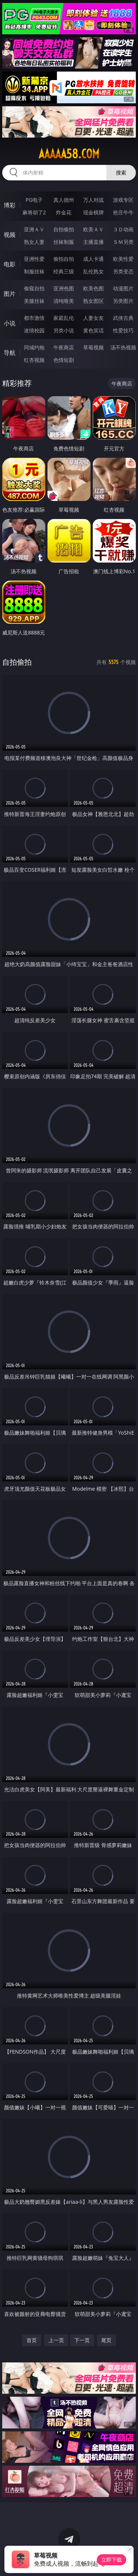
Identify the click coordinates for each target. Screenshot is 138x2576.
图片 (9, 294)
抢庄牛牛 (123, 212)
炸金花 (63, 212)
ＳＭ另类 (123, 241)
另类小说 (63, 330)
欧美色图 (93, 288)
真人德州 (63, 199)
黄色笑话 (93, 330)
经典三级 (63, 271)
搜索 (121, 172)
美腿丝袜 (34, 300)
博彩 (9, 205)
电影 (9, 264)
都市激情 (34, 317)
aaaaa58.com (69, 153)
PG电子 (34, 199)
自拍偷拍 (63, 229)
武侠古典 (123, 317)
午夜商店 (63, 347)
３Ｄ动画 (123, 229)
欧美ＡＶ (93, 229)
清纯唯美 (63, 300)
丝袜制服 (63, 241)
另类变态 (123, 271)
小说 (9, 323)
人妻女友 (93, 317)
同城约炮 (34, 347)
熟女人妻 (34, 241)
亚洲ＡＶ (34, 229)
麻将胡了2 (34, 212)
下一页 (82, 2340)
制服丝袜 (34, 271)
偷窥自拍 (34, 288)
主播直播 (93, 241)
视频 (9, 235)
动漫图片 (123, 288)
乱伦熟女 (93, 271)
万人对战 (93, 199)
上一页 (56, 2340)
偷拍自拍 (63, 258)
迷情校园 (34, 330)
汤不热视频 (123, 347)
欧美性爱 (123, 258)
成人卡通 (93, 258)
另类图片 (123, 300)
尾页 (106, 2340)
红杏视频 (34, 359)
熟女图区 (93, 300)
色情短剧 (63, 359)
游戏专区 (123, 199)
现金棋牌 (93, 212)
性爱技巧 (123, 330)
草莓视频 (93, 347)
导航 (9, 353)
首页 (31, 2340)
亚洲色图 (63, 288)
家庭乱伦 (63, 317)
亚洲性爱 (34, 258)
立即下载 (111, 2559)
